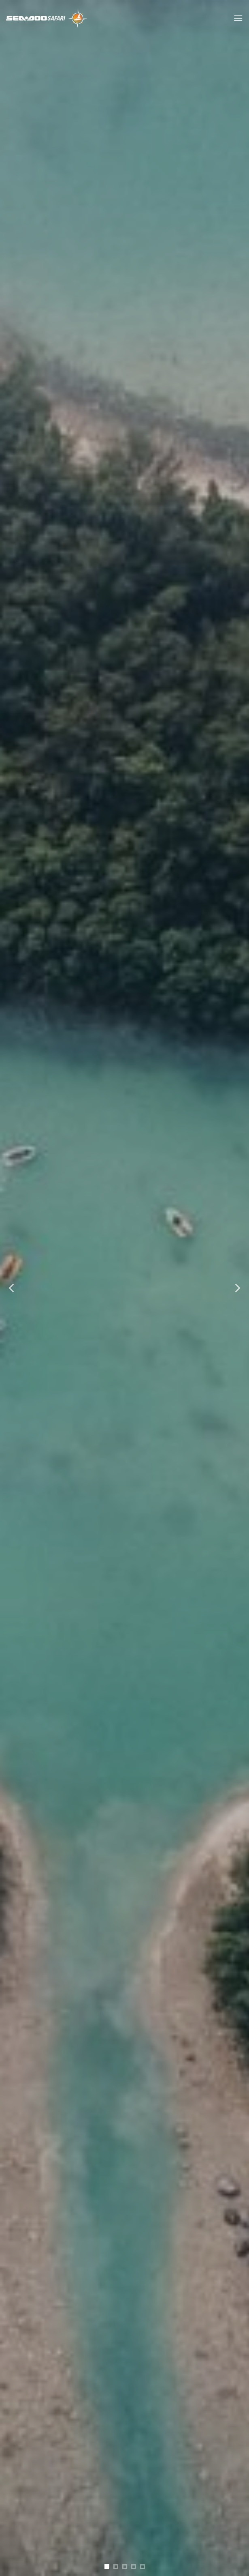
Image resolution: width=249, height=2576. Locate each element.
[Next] (237, 1288)
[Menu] (238, 18)
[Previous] (12, 1288)
